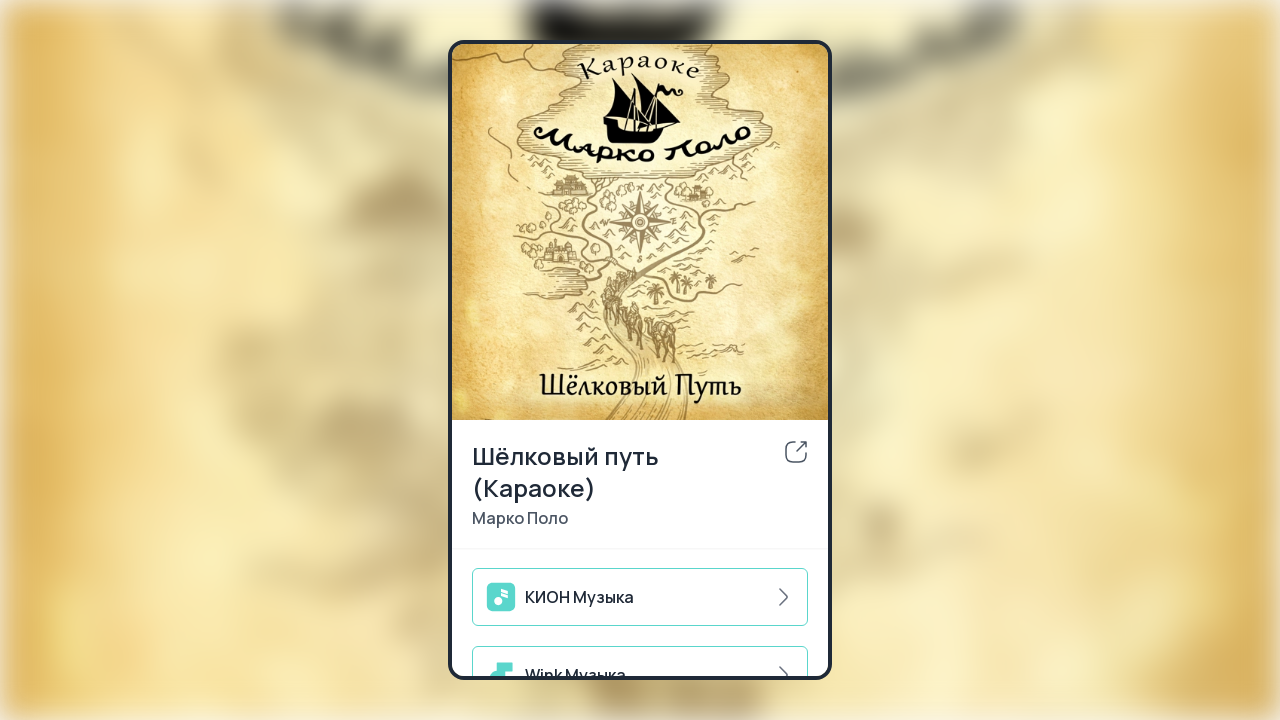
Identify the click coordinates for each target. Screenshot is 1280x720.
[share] (796, 452)
